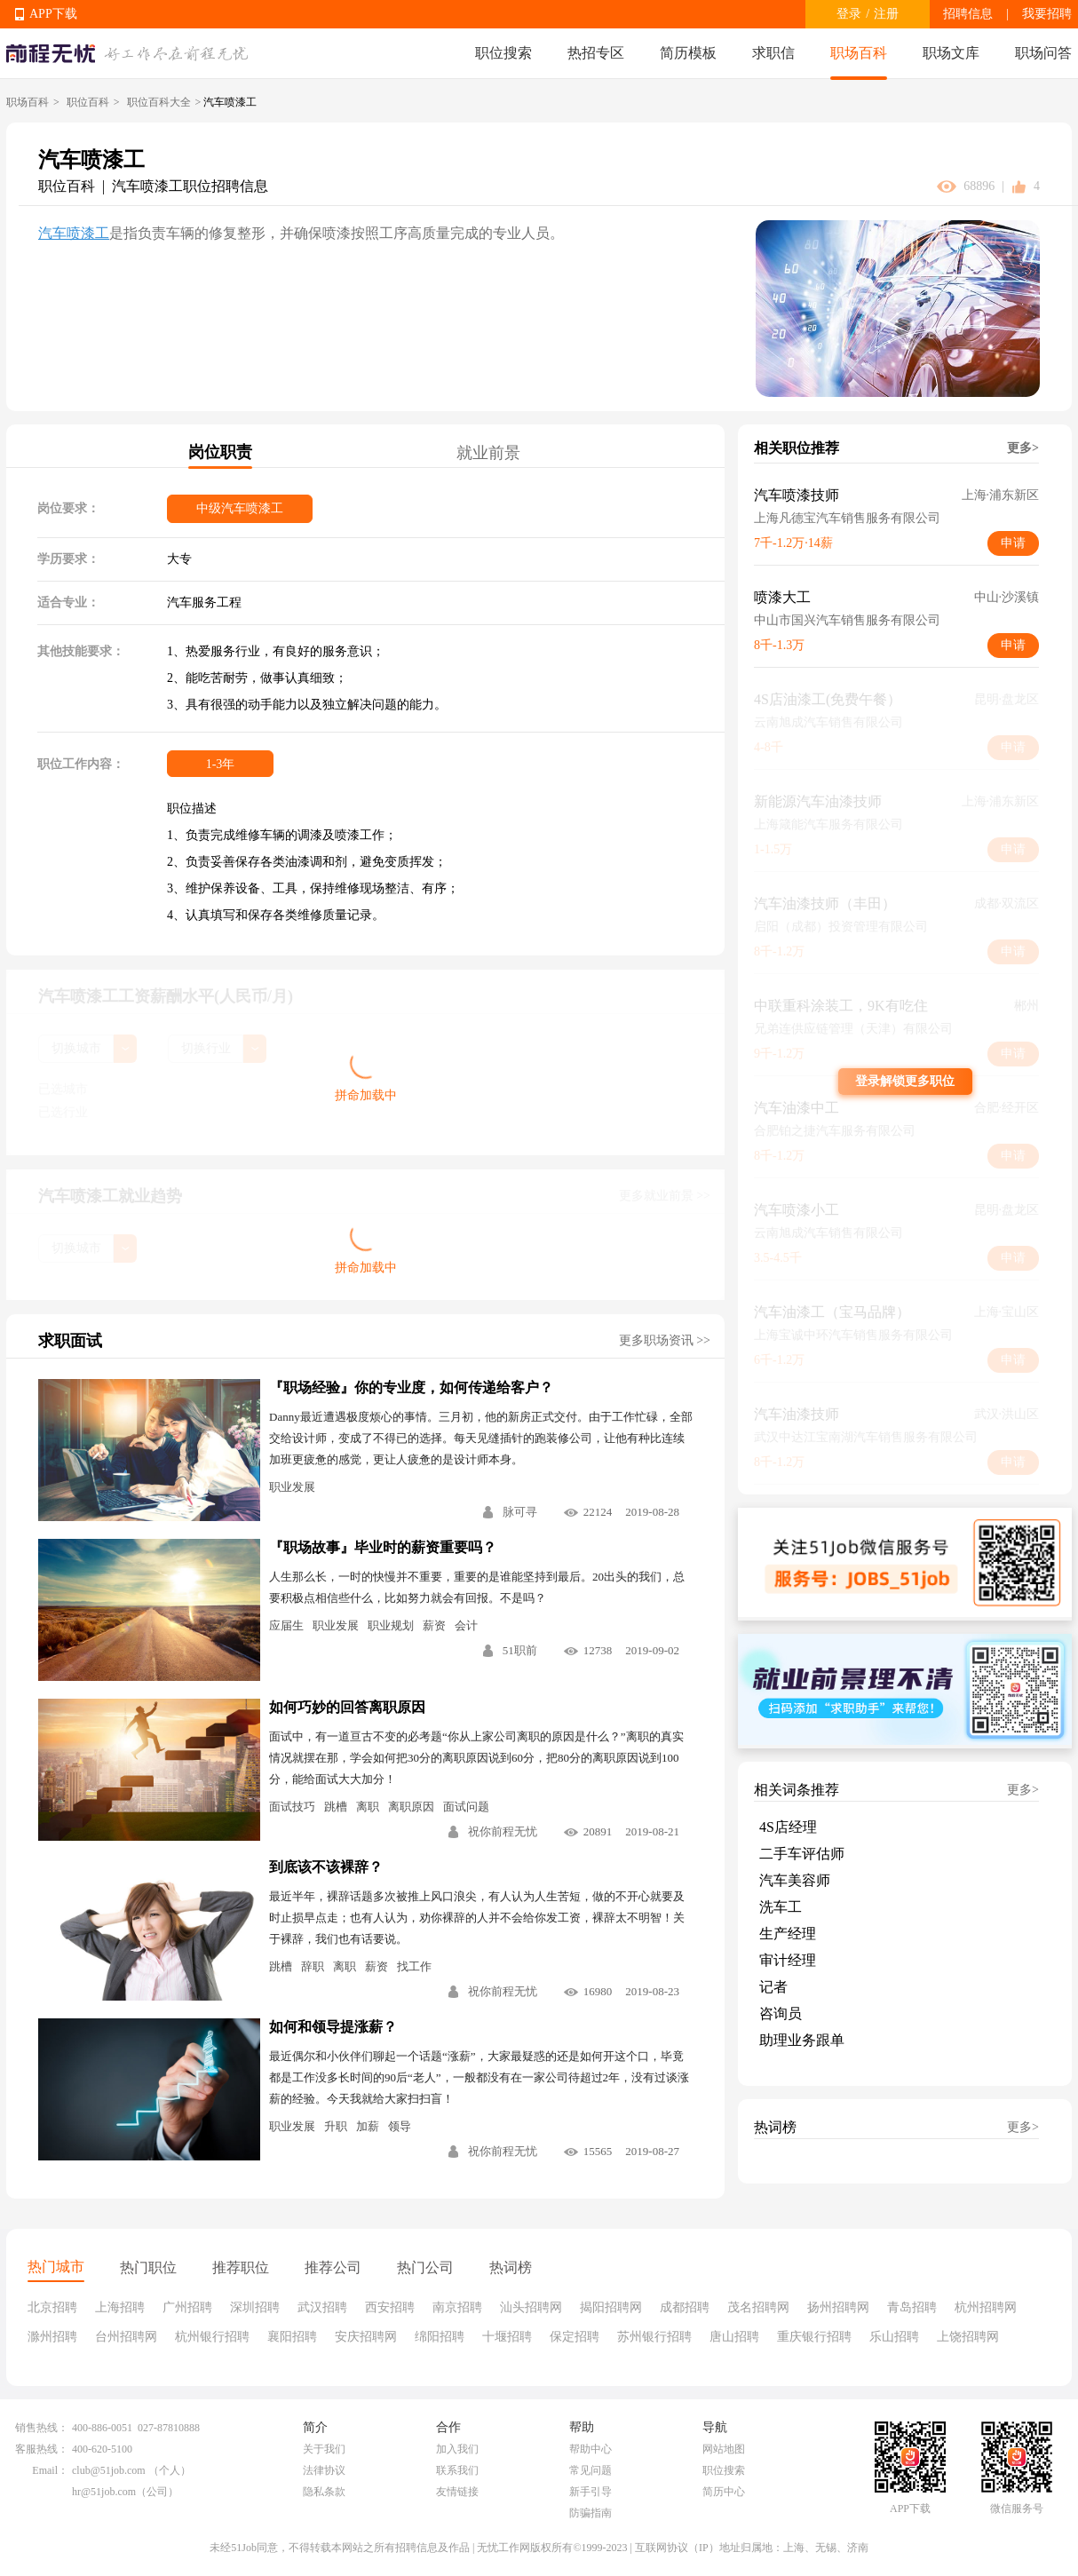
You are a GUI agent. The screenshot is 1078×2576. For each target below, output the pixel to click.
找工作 (414, 1966)
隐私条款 (324, 2491)
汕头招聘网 (531, 2307)
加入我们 (457, 2449)
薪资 (434, 1625)
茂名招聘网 (758, 2307)
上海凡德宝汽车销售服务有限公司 (847, 518)
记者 (773, 1986)
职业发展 (292, 1487)
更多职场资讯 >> (664, 1340)
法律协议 (324, 2470)
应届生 (286, 1625)
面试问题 (466, 1806)
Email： (50, 2470)
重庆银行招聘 (814, 2336)
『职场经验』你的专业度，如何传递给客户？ (411, 1387)
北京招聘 (52, 2307)
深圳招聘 (255, 2307)
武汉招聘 (322, 2307)
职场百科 (858, 52)
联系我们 (457, 2470)
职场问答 (1043, 52)
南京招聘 (457, 2307)
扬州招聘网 (838, 2307)
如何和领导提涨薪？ (333, 2026)
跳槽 (335, 1806)
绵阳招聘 (439, 2336)
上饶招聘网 (968, 2336)
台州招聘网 (126, 2336)
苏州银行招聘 (654, 2336)
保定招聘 (574, 2336)
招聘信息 (968, 13)
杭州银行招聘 (212, 2336)
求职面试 (70, 1341)
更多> (1023, 448)
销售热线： (41, 2427)
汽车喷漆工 (73, 233)
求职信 (773, 52)
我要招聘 (1047, 13)
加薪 (367, 2126)
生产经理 (787, 1933)
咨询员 (780, 2013)
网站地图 (723, 2449)
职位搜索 (503, 52)
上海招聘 (120, 2307)
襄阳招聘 (292, 2336)
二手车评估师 (801, 1853)
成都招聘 (684, 2307)
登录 (848, 13)
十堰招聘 (507, 2336)
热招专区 (595, 52)
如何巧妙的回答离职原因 (347, 1707)
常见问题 (590, 2470)
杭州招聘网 (986, 2307)
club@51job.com (109, 2470)
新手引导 (590, 2491)
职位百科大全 (159, 102)
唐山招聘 (734, 2336)
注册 (886, 13)
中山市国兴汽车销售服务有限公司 (847, 620)
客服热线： (41, 2449)
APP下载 (53, 13)
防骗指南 (590, 2513)
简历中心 (723, 2491)
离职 (367, 1806)
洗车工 (780, 1906)
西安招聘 (390, 2307)
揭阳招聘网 (611, 2307)
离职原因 (411, 1806)
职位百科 (88, 102)
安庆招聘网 (366, 2336)
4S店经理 (788, 1827)
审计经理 (787, 1960)
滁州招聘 (52, 2336)
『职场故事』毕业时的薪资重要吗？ (382, 1547)
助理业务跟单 (801, 2040)
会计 (466, 1625)
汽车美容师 (794, 1880)
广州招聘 (187, 2307)
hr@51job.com (104, 2491)
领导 (399, 2126)
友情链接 (457, 2491)
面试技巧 (292, 1806)
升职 (335, 2126)
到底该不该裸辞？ (326, 1867)
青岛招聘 (912, 2307)
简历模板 (688, 52)
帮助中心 (590, 2449)
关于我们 (324, 2449)
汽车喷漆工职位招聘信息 (190, 186)
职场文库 (951, 52)
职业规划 (391, 1625)
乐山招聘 (894, 2336)
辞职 (312, 1966)
